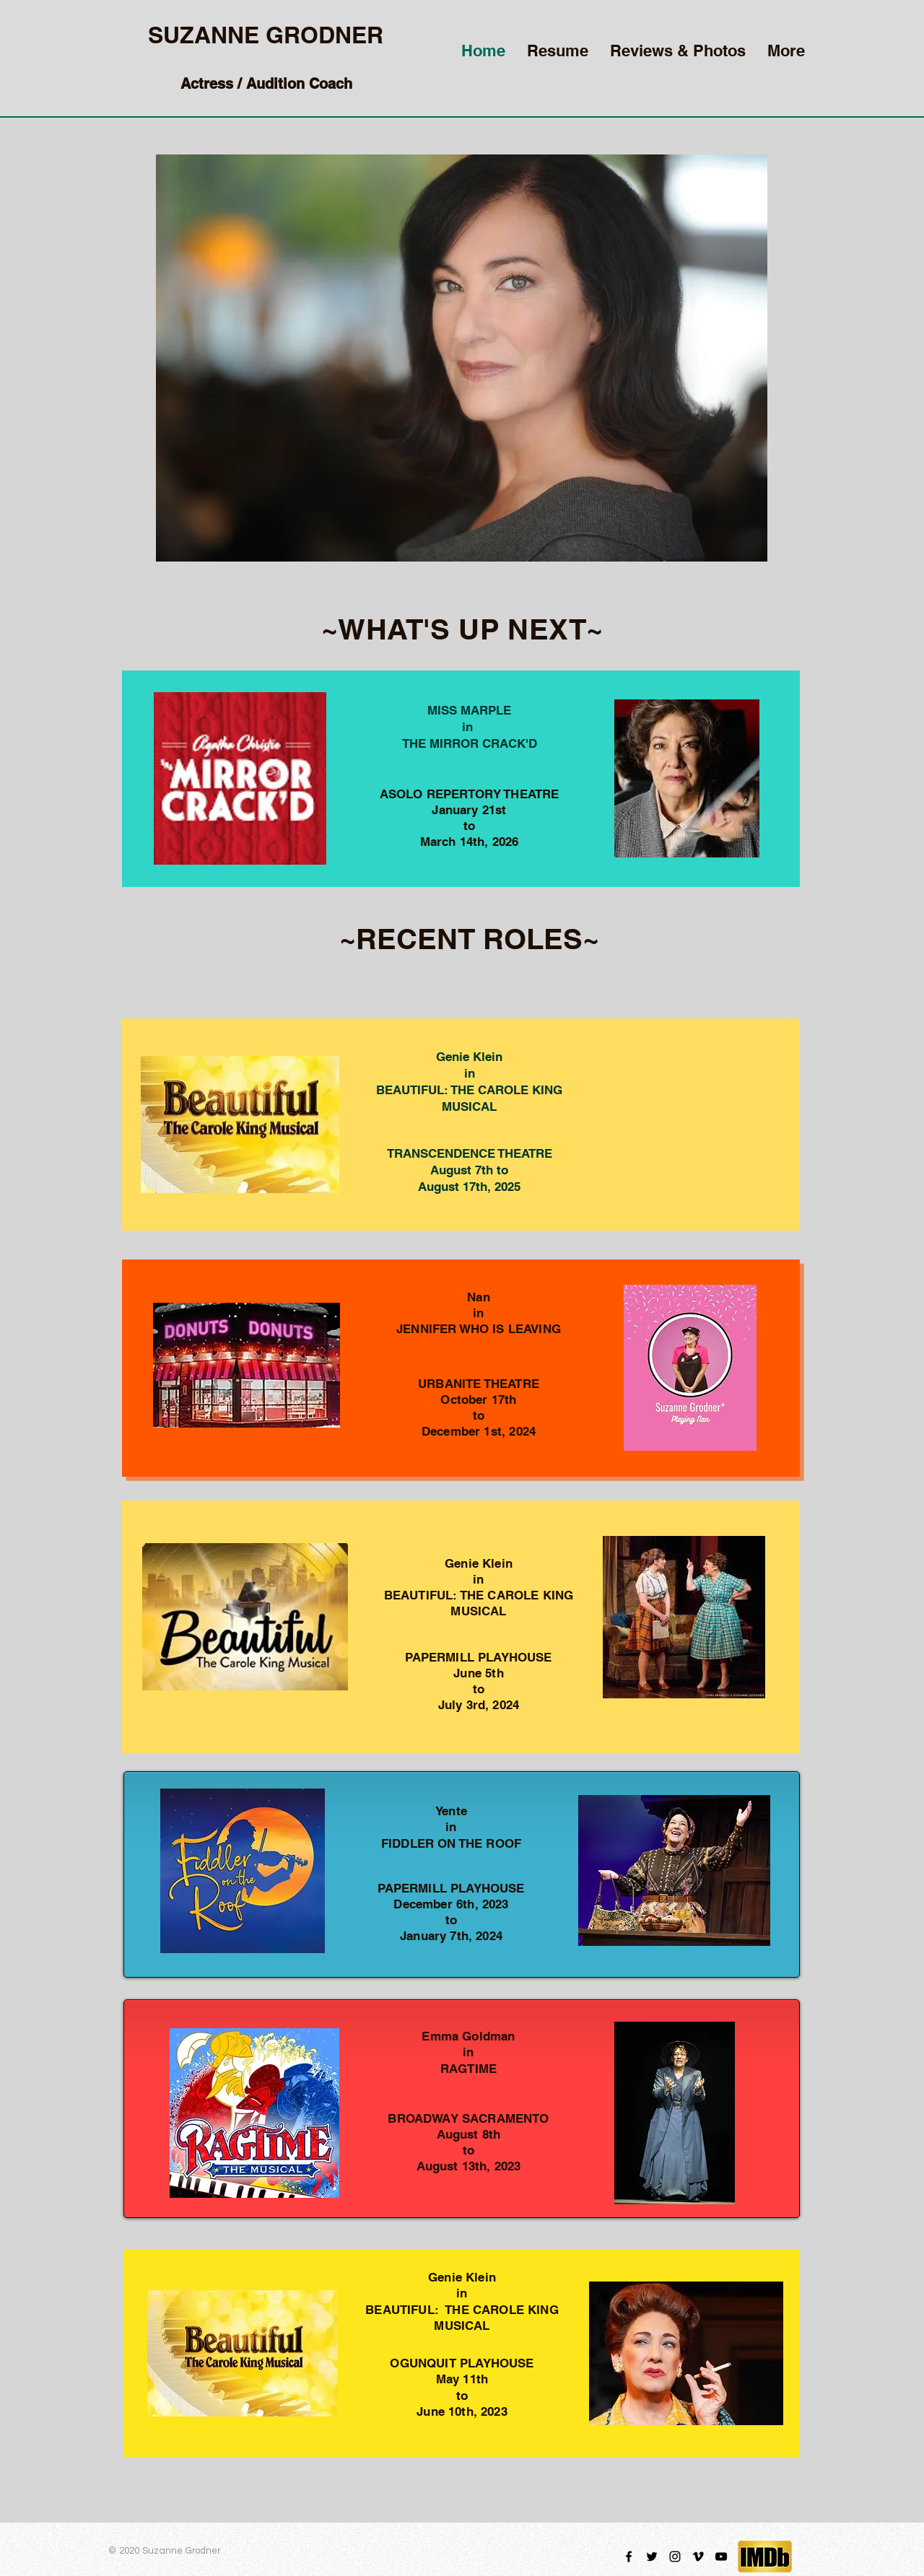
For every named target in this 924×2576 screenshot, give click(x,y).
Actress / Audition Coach (266, 83)
